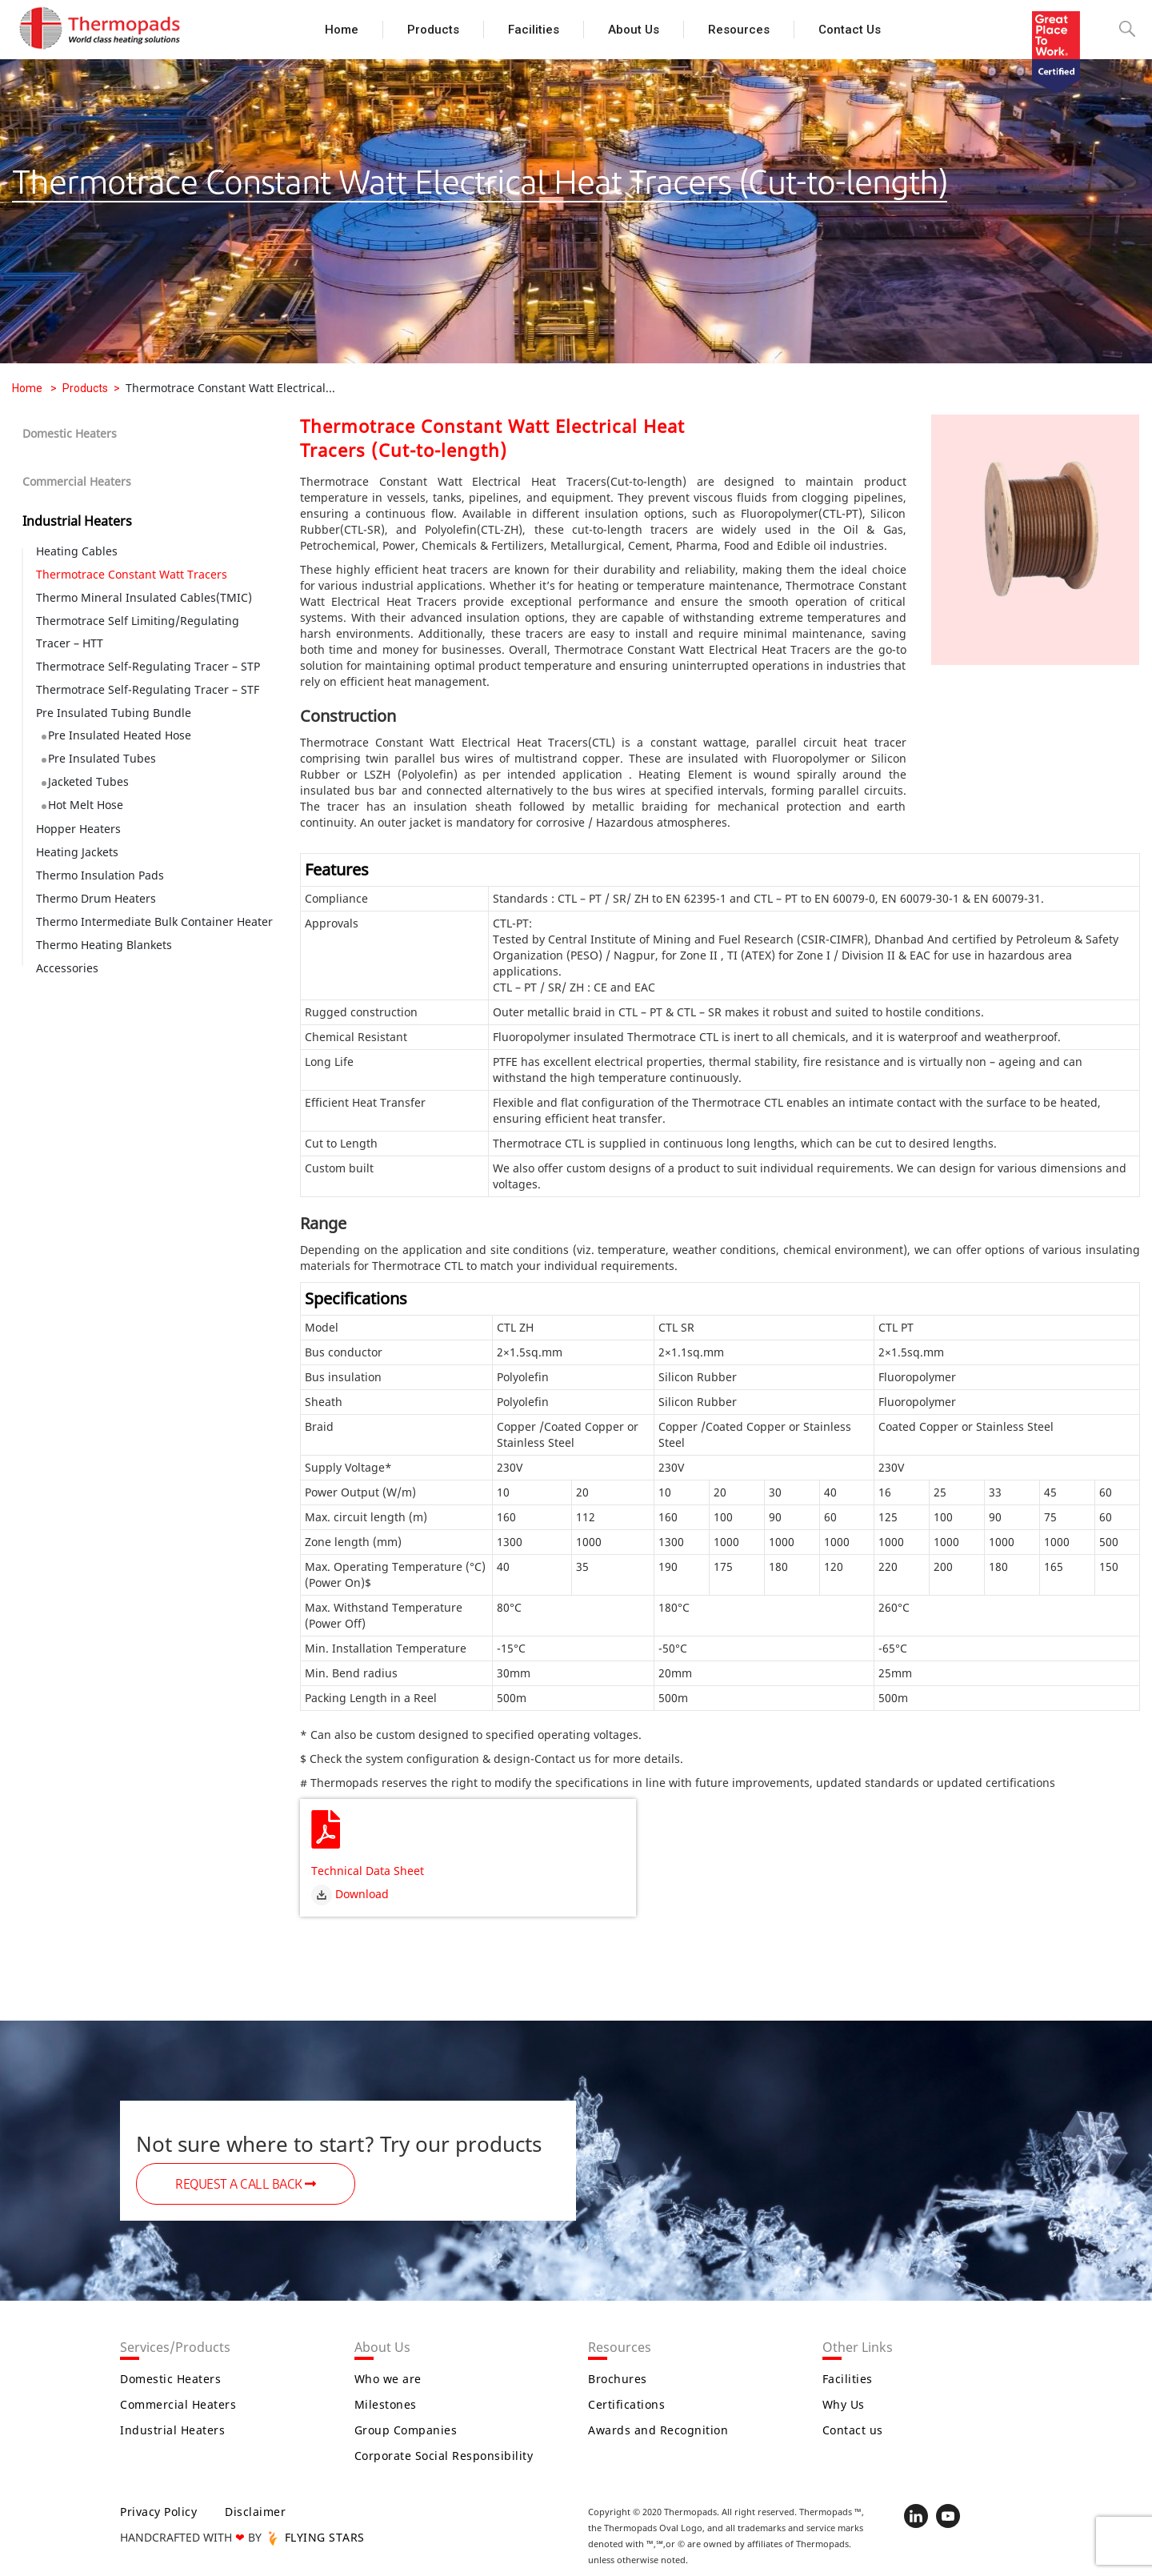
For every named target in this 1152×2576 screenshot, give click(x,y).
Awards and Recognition (658, 2430)
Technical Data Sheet (367, 1870)
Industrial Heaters (77, 521)
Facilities (533, 29)
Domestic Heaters (69, 433)
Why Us (843, 2404)
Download (350, 1893)
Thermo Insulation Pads (100, 875)
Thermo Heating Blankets (104, 944)
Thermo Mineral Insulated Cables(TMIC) (144, 597)
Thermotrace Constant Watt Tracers (131, 574)
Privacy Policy (158, 2511)
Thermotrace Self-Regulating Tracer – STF (147, 689)
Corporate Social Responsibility (444, 2455)
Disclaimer (255, 2511)
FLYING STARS (315, 2537)
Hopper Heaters (78, 828)
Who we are (388, 2378)
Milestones (385, 2404)
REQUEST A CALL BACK (245, 2184)
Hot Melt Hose (85, 804)
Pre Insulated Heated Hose (119, 735)
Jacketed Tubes (88, 781)
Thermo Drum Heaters (96, 898)
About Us (633, 29)
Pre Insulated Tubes (102, 758)
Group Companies (406, 2430)
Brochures (617, 2378)
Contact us (849, 29)
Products (433, 29)
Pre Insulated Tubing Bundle (113, 712)
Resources (739, 29)
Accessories (67, 968)
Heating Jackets (77, 851)
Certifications (626, 2404)
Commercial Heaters (76, 481)
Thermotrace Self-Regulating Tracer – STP (148, 666)
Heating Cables (77, 551)
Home (341, 29)
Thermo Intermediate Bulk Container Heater (154, 921)
